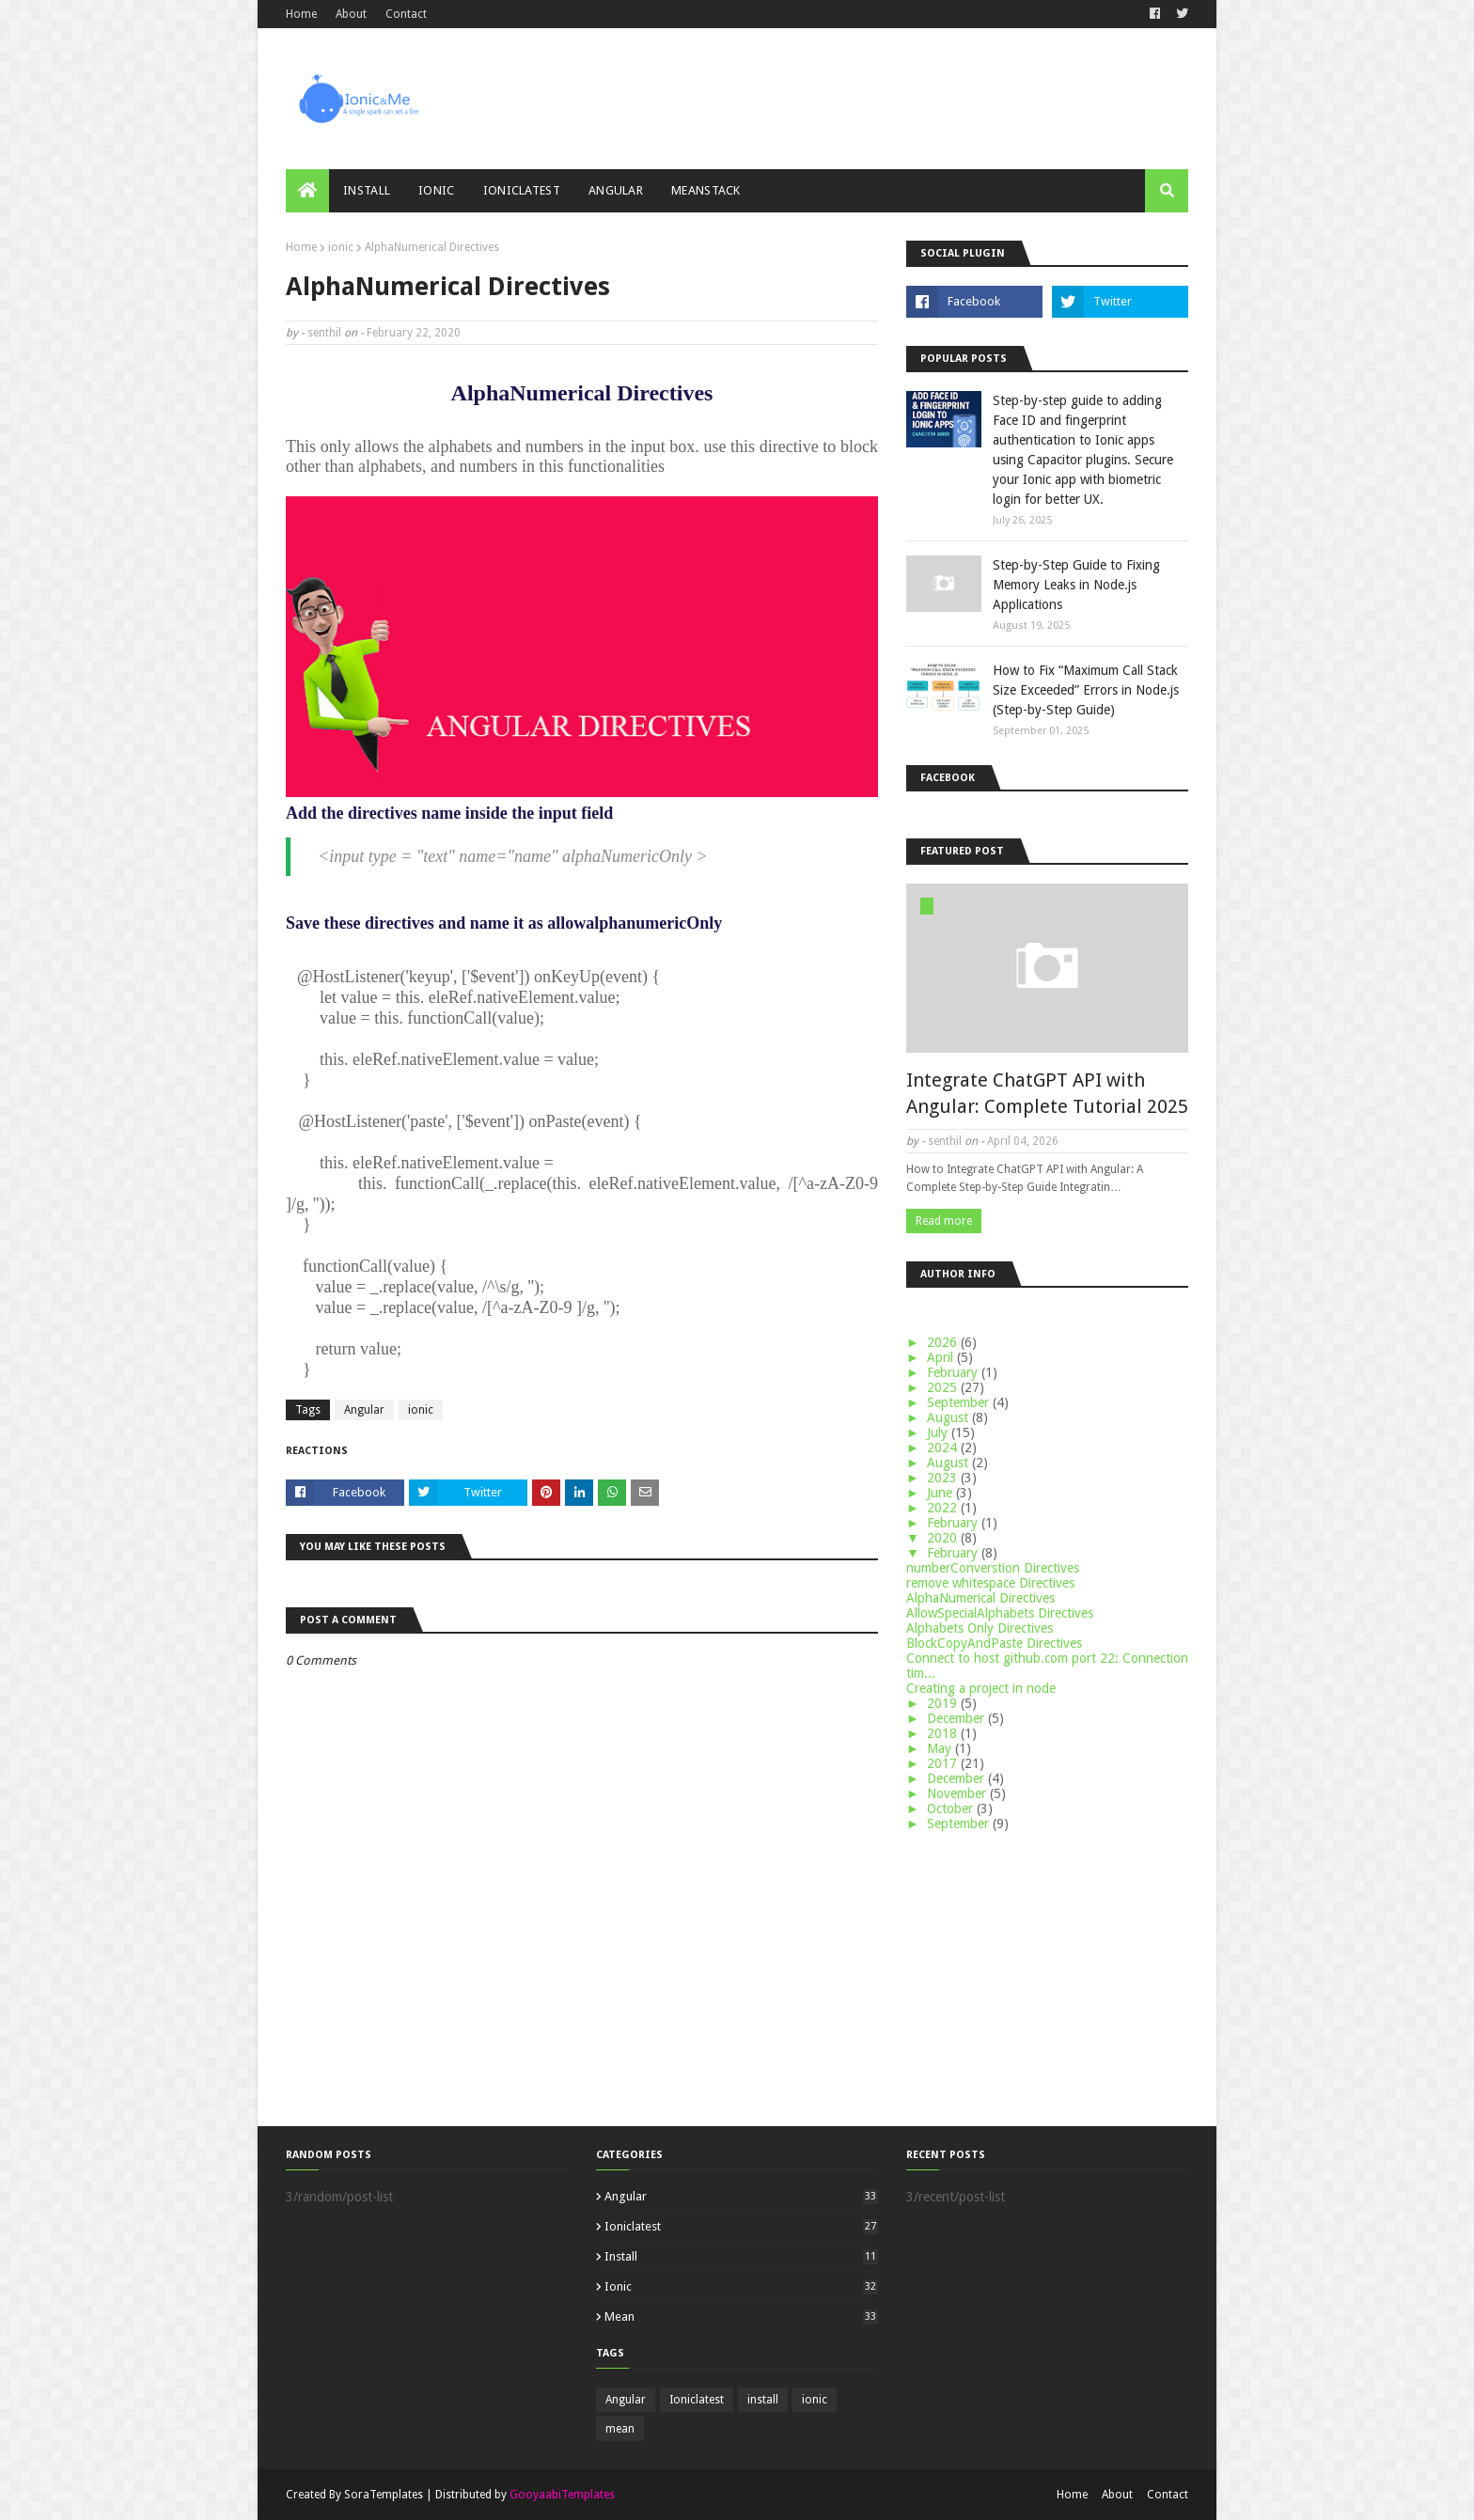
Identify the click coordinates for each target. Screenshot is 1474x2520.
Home (301, 14)
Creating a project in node (981, 1688)
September (960, 1402)
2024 (944, 1447)
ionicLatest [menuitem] (521, 190)
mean (741, 2316)
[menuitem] (307, 190)
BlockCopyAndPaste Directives (994, 1643)
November (958, 1793)
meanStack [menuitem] (706, 190)
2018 (944, 1733)
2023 (944, 1477)
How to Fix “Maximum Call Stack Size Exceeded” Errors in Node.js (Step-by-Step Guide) (1086, 690)
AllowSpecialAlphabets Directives (999, 1612)
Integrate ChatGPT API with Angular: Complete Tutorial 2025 (1047, 1093)
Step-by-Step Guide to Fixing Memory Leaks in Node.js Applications (1076, 584)
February (954, 1372)
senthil (324, 332)
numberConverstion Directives (992, 1567)
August (949, 1417)
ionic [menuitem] (436, 190)
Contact (406, 14)
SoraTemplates (383, 2494)
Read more (944, 1221)
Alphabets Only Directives (979, 1628)
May (941, 1748)
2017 (944, 1763)
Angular (364, 1410)
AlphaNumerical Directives (980, 1597)
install (741, 2256)
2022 (944, 1507)
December (957, 1718)
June (941, 1492)
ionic (340, 247)
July (939, 1432)
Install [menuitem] (366, 190)
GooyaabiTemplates (562, 2494)
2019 (944, 1703)
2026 (944, 1342)
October (952, 1808)
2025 (944, 1387)
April (942, 1357)
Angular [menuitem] (615, 190)
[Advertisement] (1047, 1976)
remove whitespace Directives (990, 1582)
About (351, 14)
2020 (944, 1537)
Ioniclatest (741, 2226)
